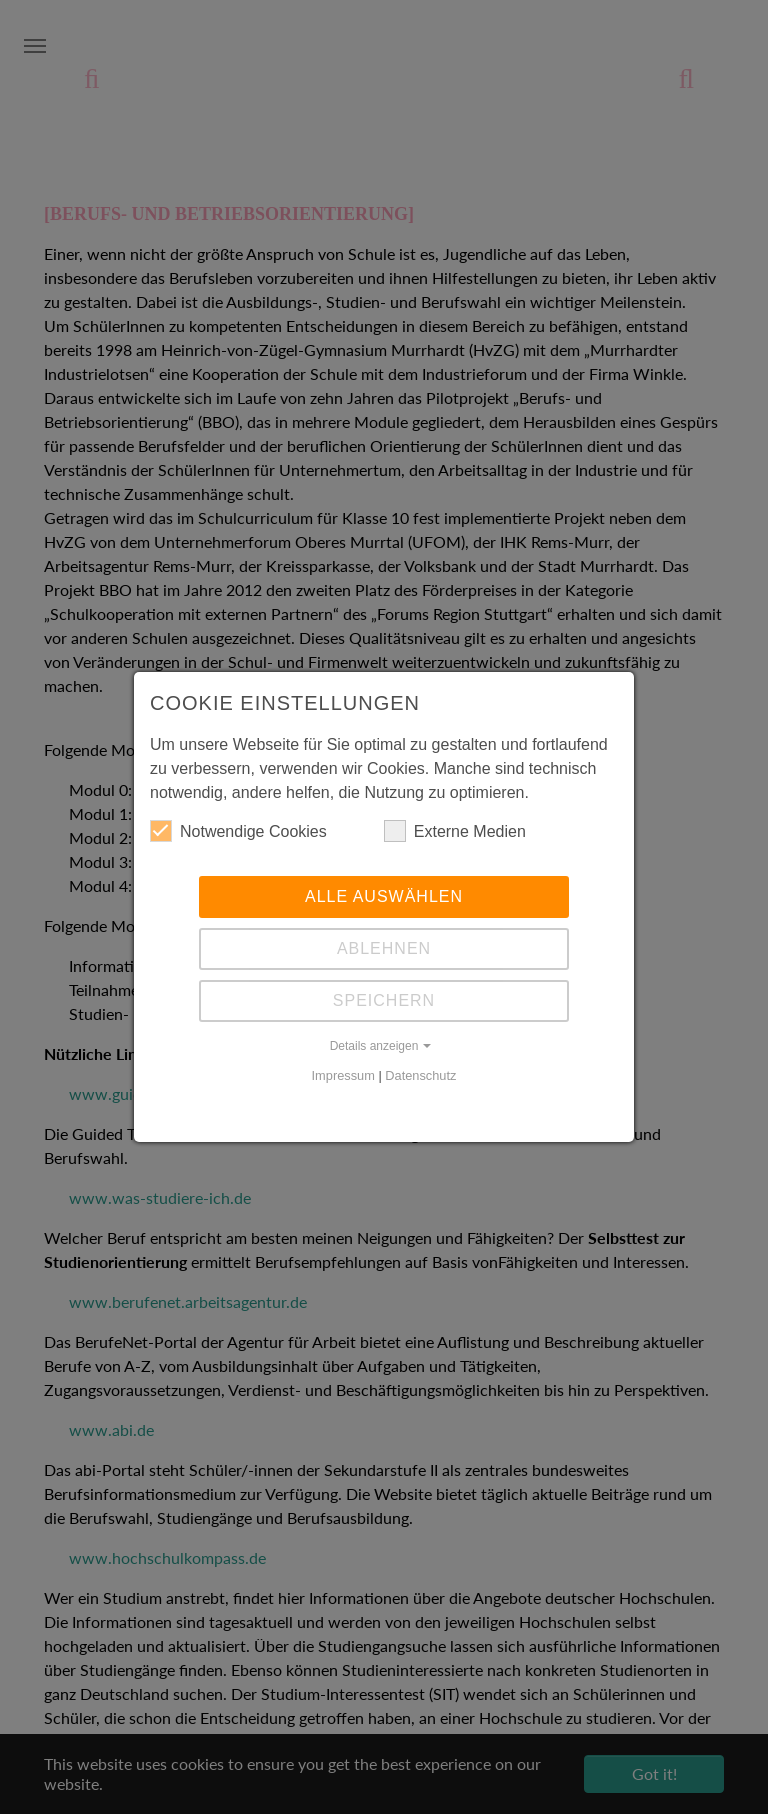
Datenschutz (420, 1075)
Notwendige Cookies (238, 831)
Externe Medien (455, 831)
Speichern (384, 1000)
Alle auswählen (384, 896)
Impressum (343, 1075)
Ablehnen (384, 948)
